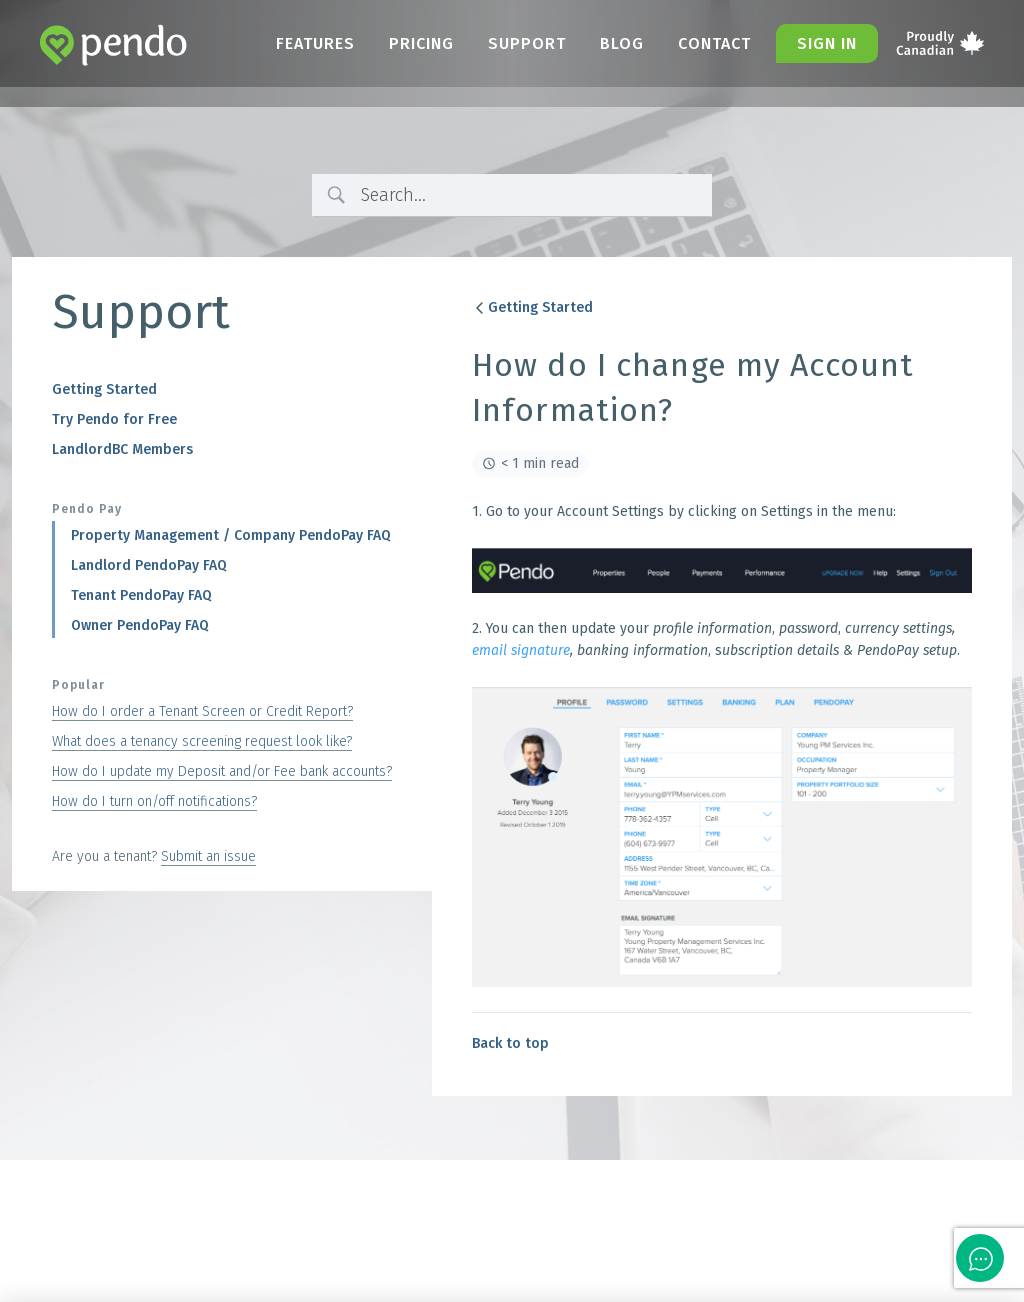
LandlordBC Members (122, 449)
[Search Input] (529, 195)
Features (315, 43)
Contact (714, 43)
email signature (521, 650)
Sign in (827, 43)
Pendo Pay (87, 509)
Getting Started (104, 389)
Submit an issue (208, 856)
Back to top (510, 1043)
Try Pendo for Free (114, 419)
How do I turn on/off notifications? (154, 801)
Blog (622, 43)
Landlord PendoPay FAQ (149, 565)
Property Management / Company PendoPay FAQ (231, 535)
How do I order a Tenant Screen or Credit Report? (202, 711)
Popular (78, 685)
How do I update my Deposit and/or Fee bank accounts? (222, 771)
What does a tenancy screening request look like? (202, 741)
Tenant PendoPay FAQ (141, 595)
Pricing (421, 43)
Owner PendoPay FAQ (140, 625)
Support (527, 43)
